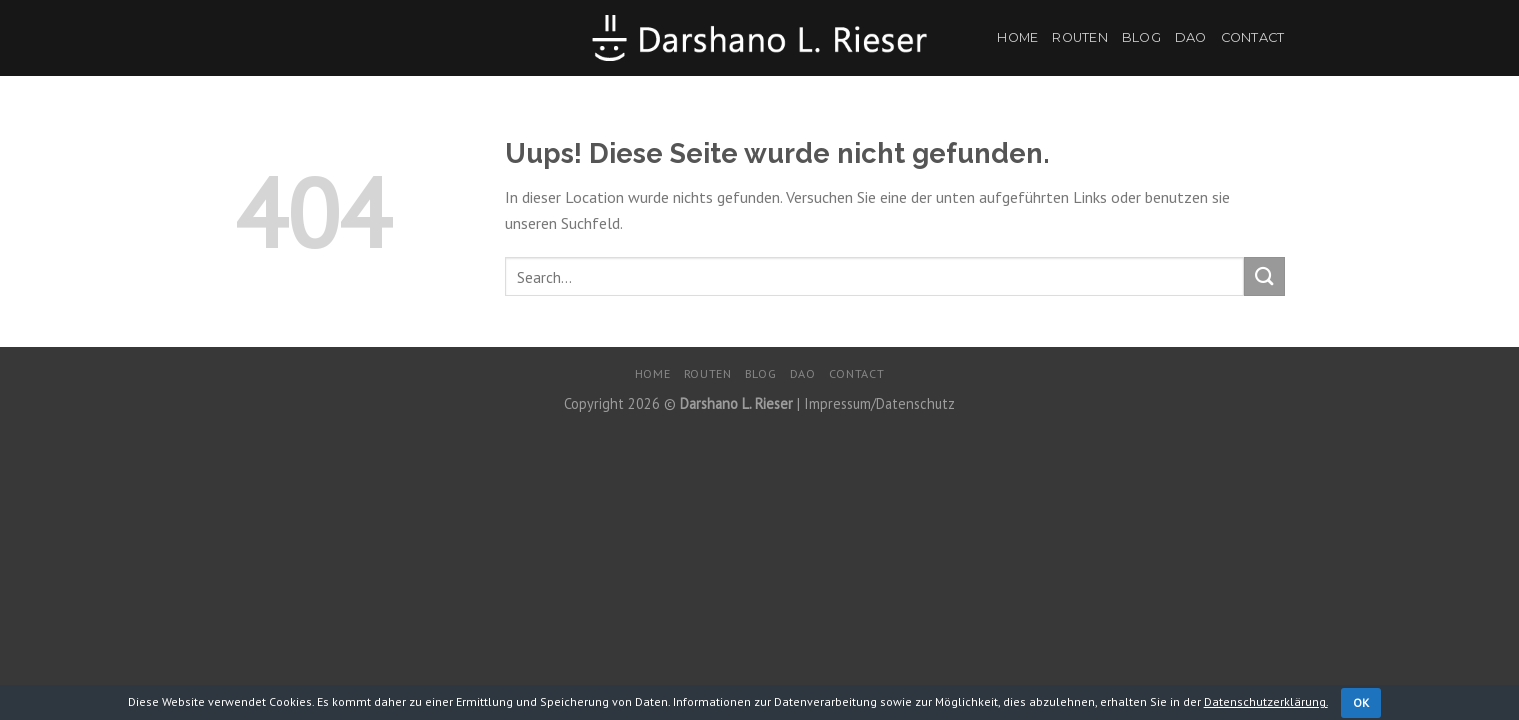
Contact (1253, 37)
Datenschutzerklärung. (1266, 701)
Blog (1141, 37)
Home (1017, 37)
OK (1361, 702)
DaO (1191, 37)
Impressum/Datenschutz (879, 403)
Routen (1080, 37)
